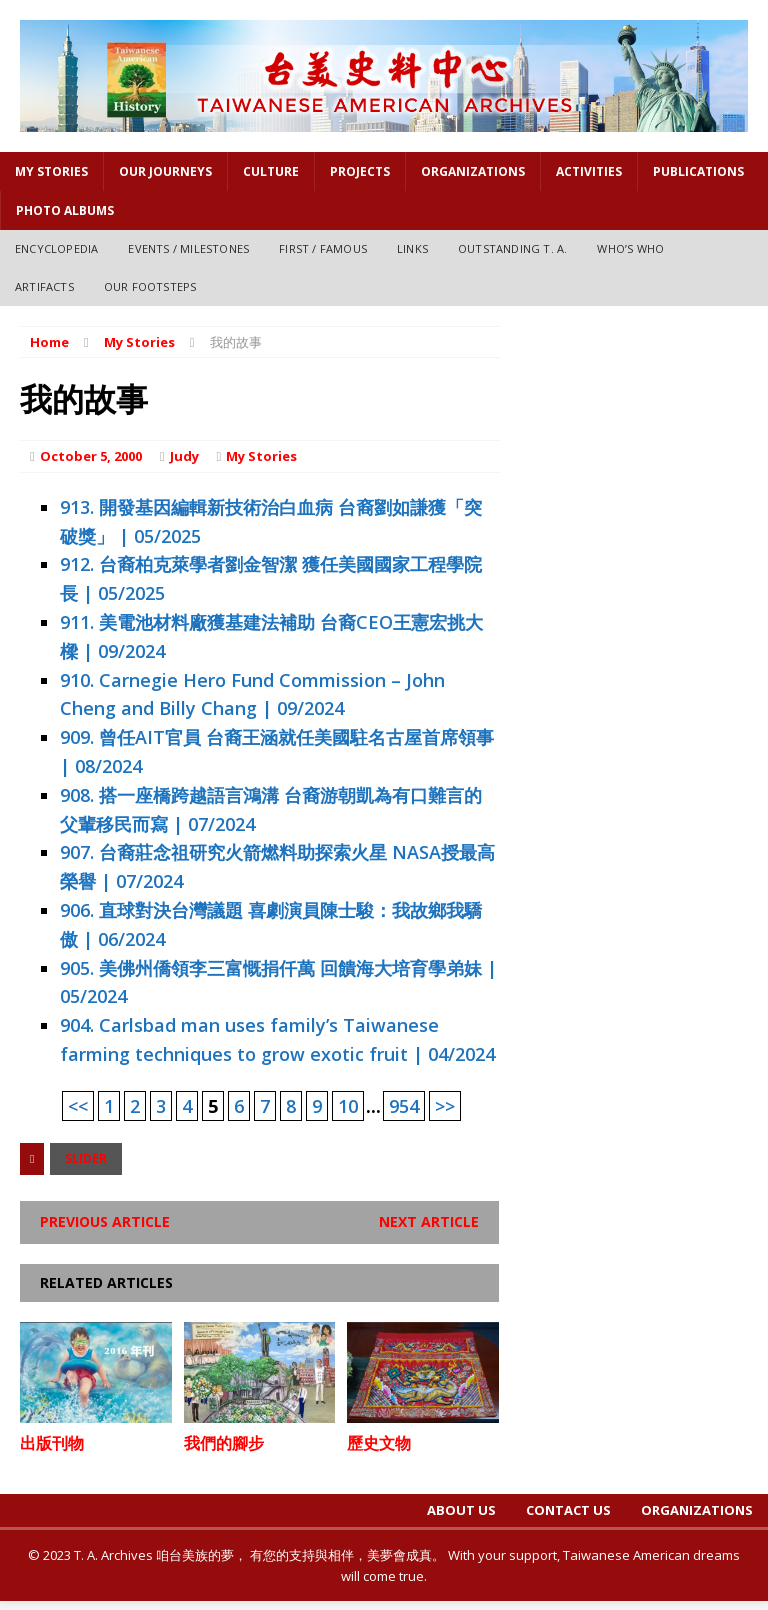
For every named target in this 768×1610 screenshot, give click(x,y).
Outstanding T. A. (512, 248)
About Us (461, 1510)
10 (348, 1106)
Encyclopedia (56, 248)
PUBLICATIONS (698, 171)
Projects (360, 171)
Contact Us (568, 1510)
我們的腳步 (224, 1443)
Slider (86, 1158)
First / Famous (323, 248)
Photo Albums (65, 210)
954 (404, 1106)
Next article (429, 1221)
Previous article (105, 1221)
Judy (184, 456)
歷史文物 (379, 1443)
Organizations (473, 171)
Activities (589, 171)
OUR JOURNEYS (165, 171)
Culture (271, 171)
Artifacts (44, 286)
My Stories (51, 171)
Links (412, 248)
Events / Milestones (188, 248)
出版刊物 (52, 1443)
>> (445, 1106)
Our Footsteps (150, 286)
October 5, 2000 (91, 456)
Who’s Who (630, 248)
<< (78, 1106)
